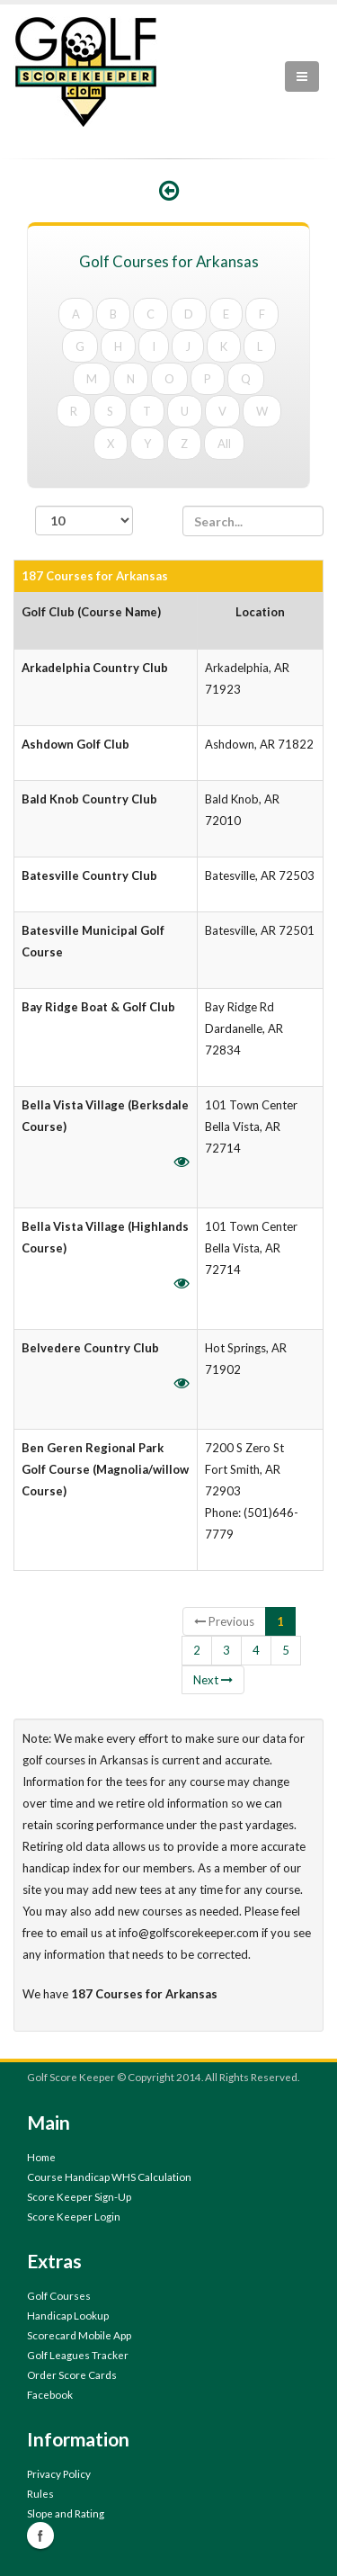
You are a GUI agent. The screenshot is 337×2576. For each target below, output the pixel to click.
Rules (40, 2493)
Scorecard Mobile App (79, 2335)
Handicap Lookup (68, 2315)
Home (41, 2156)
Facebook (50, 2394)
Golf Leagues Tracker (78, 2354)
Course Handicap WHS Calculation (109, 2176)
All (224, 443)
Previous (224, 1621)
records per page (84, 529)
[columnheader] (106, 621)
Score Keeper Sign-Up (79, 2196)
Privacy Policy (59, 2473)
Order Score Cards (72, 2374)
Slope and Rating (65, 2513)
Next (213, 1680)
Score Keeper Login (73, 2216)
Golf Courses (59, 2295)
